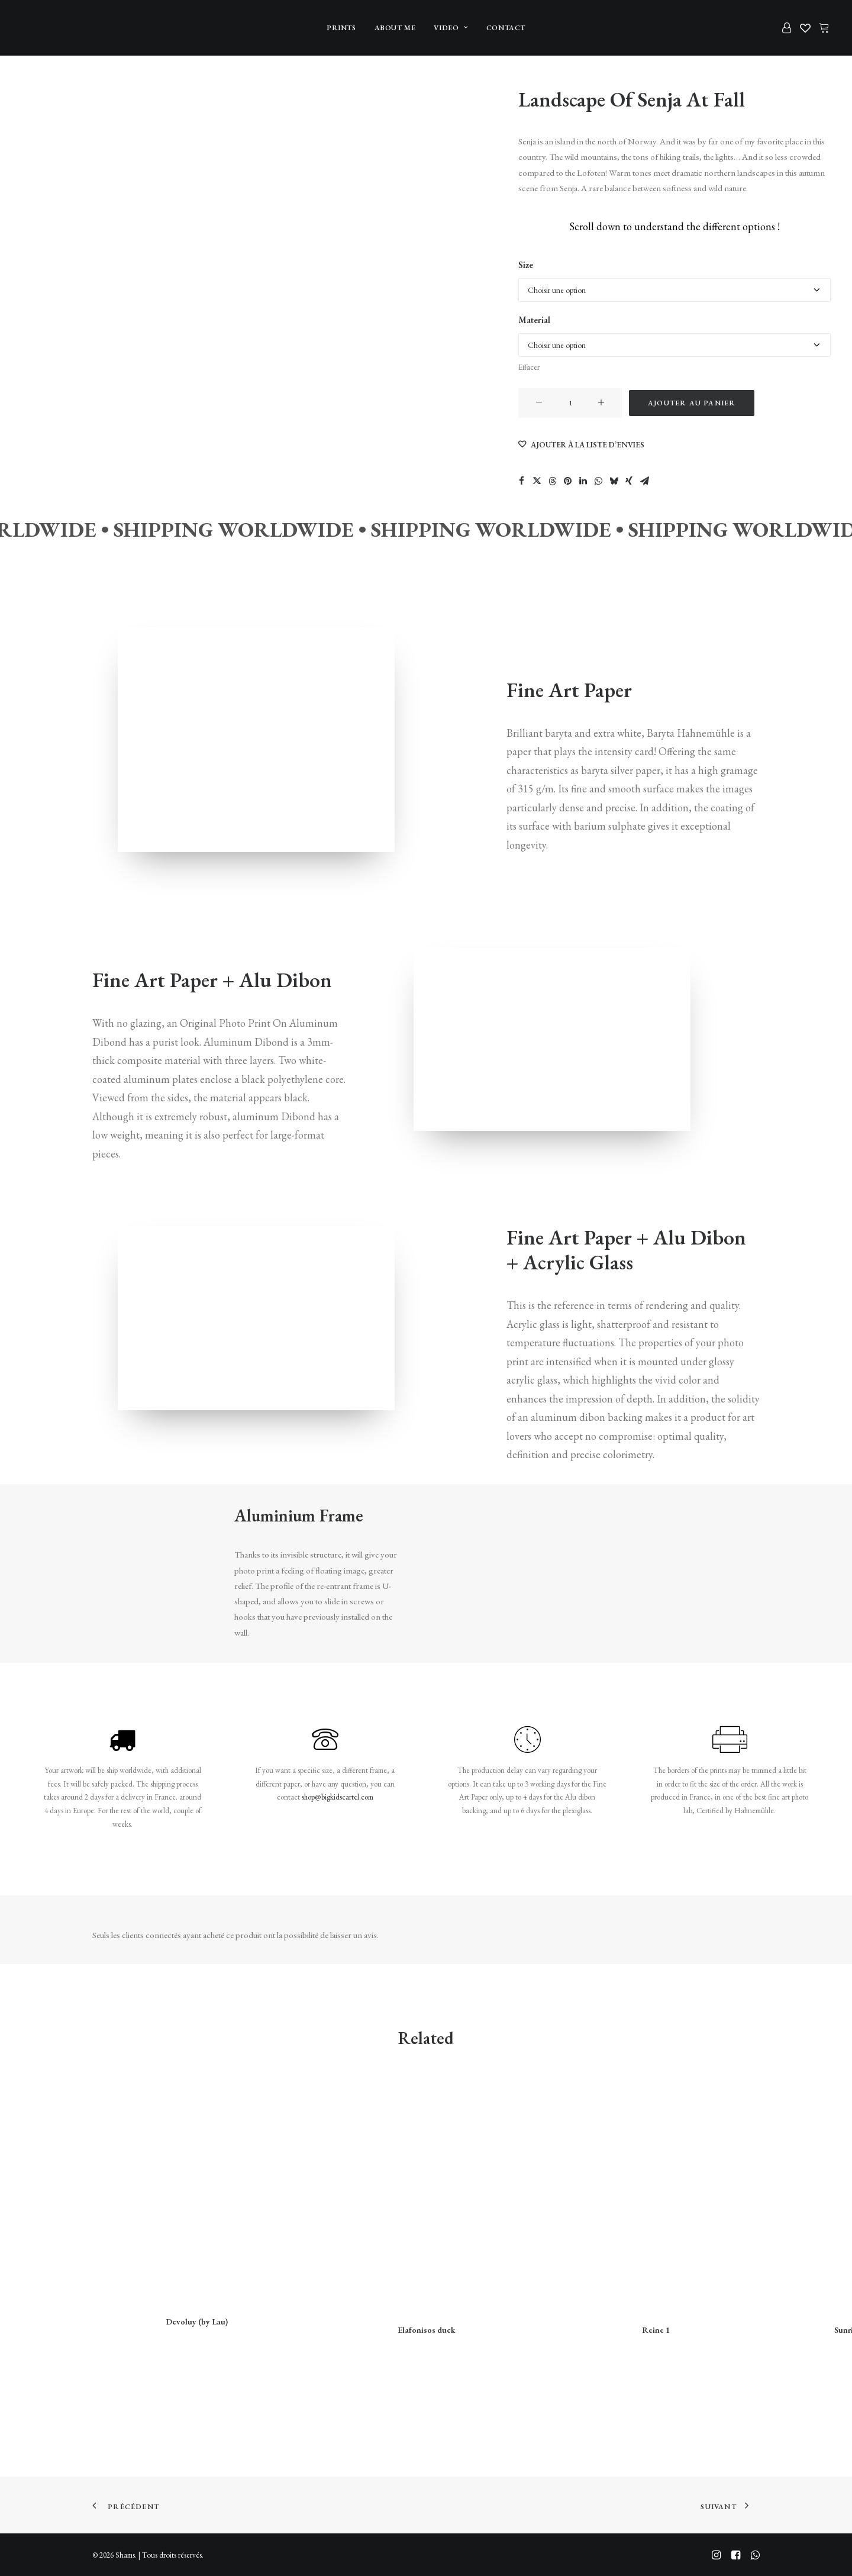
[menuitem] (341, 28)
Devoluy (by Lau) (197, 2321)
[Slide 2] (36, 118)
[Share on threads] (552, 480)
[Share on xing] (629, 480)
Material (534, 319)
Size (525, 264)
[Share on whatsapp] (598, 480)
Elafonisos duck (426, 2329)
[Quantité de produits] (570, 403)
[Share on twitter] (537, 480)
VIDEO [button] (450, 28)
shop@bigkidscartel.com (337, 1797)
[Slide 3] (36, 151)
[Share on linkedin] (583, 480)
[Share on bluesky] (613, 480)
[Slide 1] (36, 86)
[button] (539, 403)
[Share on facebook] (521, 480)
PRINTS (341, 28)
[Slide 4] (36, 183)
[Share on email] (644, 480)
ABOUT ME (395, 28)
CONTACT (505, 28)
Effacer (529, 367)
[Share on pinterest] (567, 480)
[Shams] (41, 28)
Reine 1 (656, 2329)
